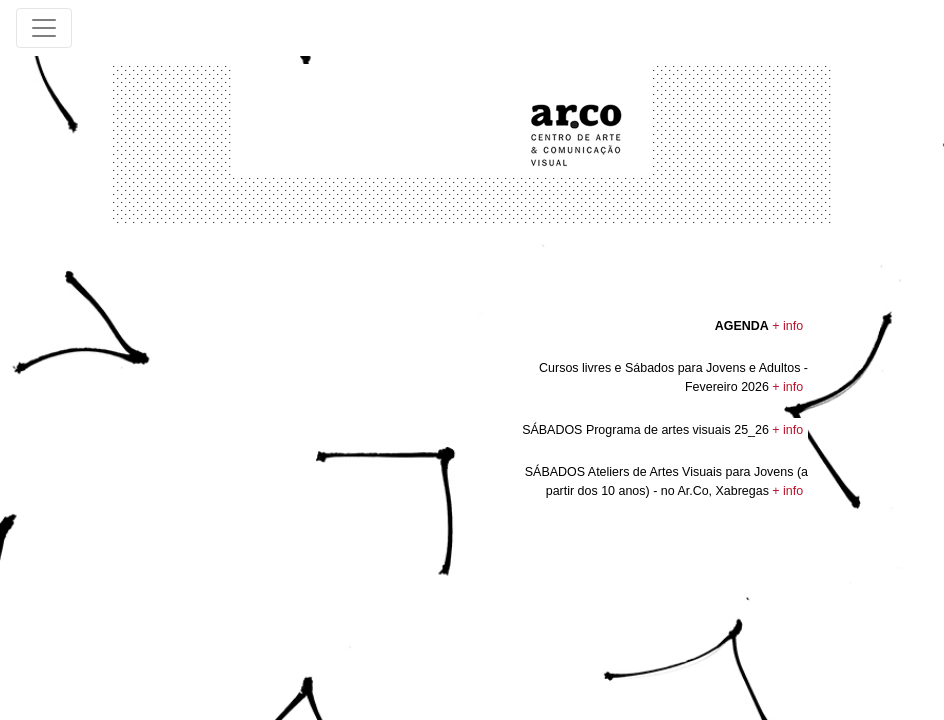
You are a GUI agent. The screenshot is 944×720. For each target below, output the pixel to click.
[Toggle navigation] (44, 28)
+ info (787, 326)
